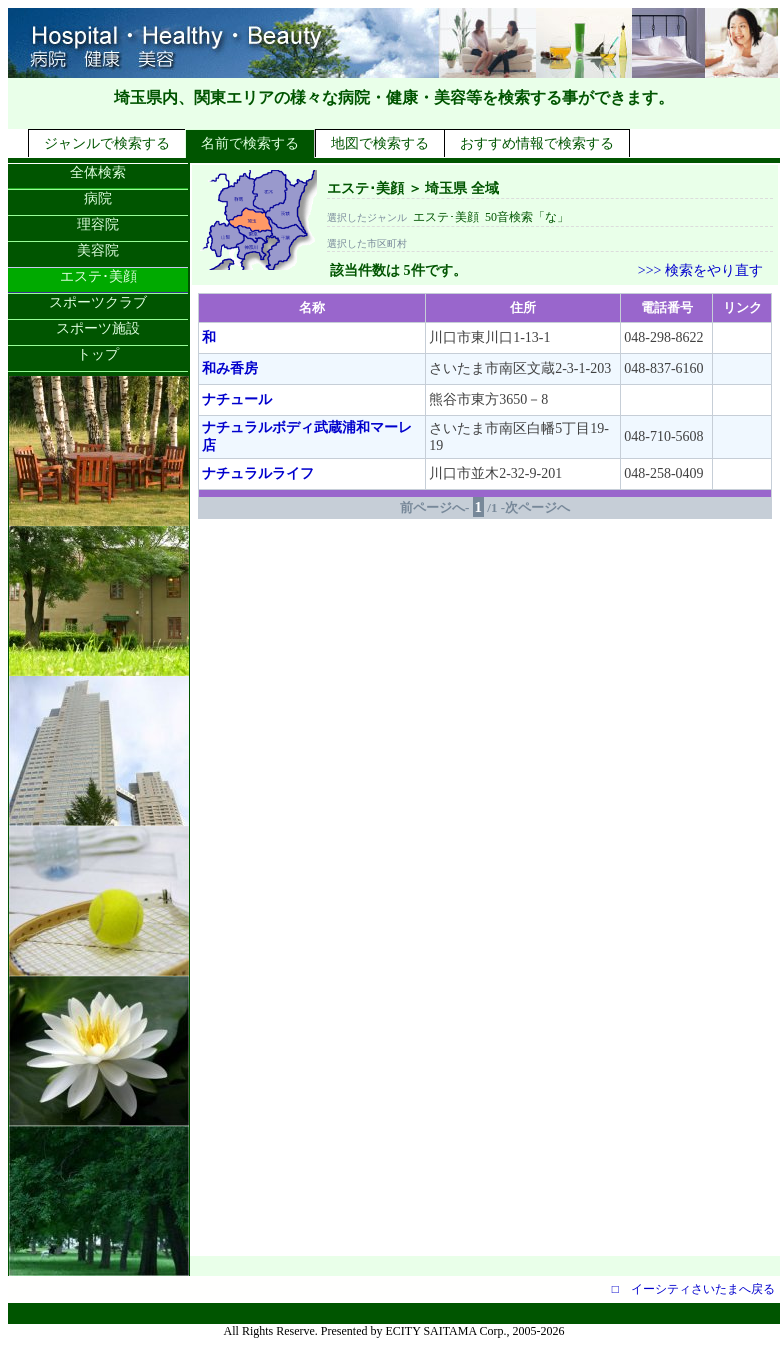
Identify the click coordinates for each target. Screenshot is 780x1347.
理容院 (98, 224)
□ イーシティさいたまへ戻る (693, 1289)
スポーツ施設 (98, 328)
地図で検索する (380, 143)
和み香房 (230, 368)
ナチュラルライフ (258, 473)
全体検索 (98, 172)
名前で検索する (250, 143)
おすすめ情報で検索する (537, 143)
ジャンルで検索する (107, 143)
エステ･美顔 (98, 276)
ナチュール (237, 399)
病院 (98, 198)
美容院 (98, 250)
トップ (98, 354)
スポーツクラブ (98, 302)
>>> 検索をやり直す (700, 270)
